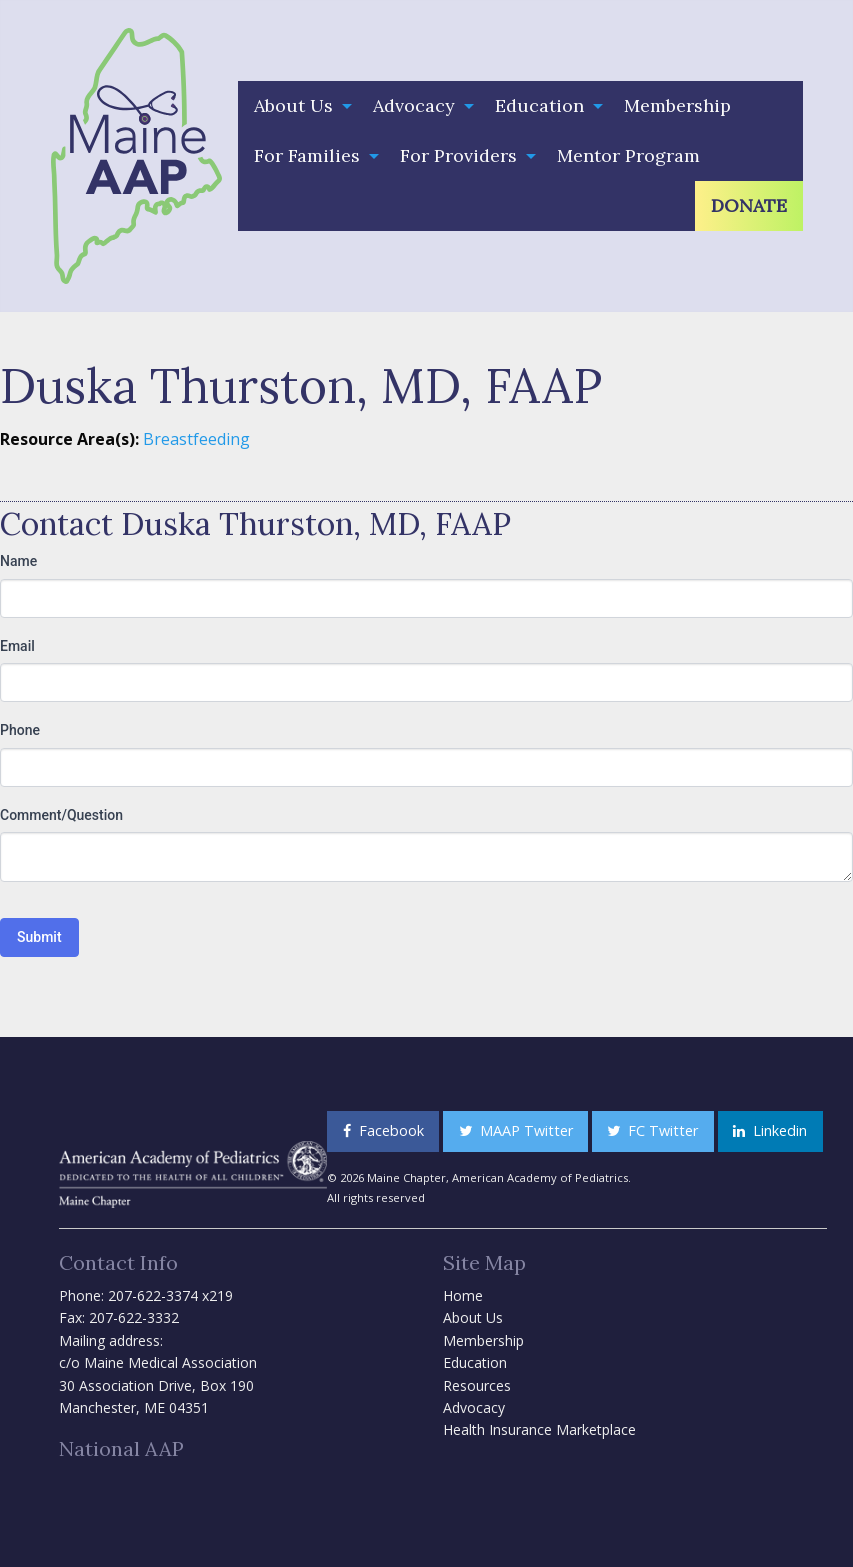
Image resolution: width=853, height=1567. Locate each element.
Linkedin (770, 1130)
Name (18, 561)
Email (17, 646)
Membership (677, 105)
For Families (307, 155)
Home (463, 1295)
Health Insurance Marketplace (539, 1429)
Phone (20, 730)
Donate (749, 205)
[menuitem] (297, 106)
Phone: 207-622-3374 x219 (146, 1295)
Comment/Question (61, 815)
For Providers (458, 155)
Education (539, 105)
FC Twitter (652, 1130)
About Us (293, 105)
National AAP (121, 1448)
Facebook (383, 1130)
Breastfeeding (196, 439)
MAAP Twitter (516, 1130)
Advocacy (414, 105)
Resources (477, 1385)
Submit (39, 937)
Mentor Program (628, 155)
